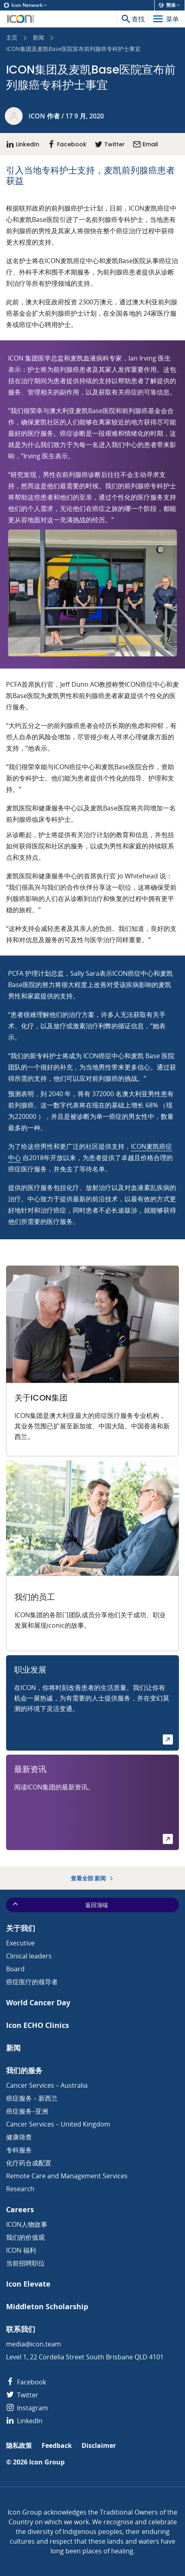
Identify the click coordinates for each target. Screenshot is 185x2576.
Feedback (57, 2445)
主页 (11, 38)
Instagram (27, 2407)
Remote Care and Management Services (67, 2175)
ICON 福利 (21, 2250)
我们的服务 (24, 2070)
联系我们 (20, 2329)
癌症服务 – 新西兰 (32, 2098)
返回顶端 (59, 1904)
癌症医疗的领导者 (32, 1981)
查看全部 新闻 (93, 1878)
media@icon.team (33, 2344)
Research (20, 2188)
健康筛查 (19, 2137)
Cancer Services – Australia (47, 2085)
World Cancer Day (38, 2002)
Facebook (26, 2382)
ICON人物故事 (26, 2224)
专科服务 (19, 2150)
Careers (20, 2209)
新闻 (38, 38)
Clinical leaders (29, 1956)
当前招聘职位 (25, 2263)
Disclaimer (99, 2445)
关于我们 (20, 1928)
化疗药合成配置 (28, 2162)
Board (15, 1968)
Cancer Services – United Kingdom (58, 2124)
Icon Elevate (28, 2284)
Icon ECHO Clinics (37, 2025)
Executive (20, 1943)
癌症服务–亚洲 (27, 2111)
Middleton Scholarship (47, 2306)
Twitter (22, 2394)
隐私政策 (19, 2445)
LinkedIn (24, 2420)
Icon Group (47, 2462)
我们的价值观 (25, 2237)
